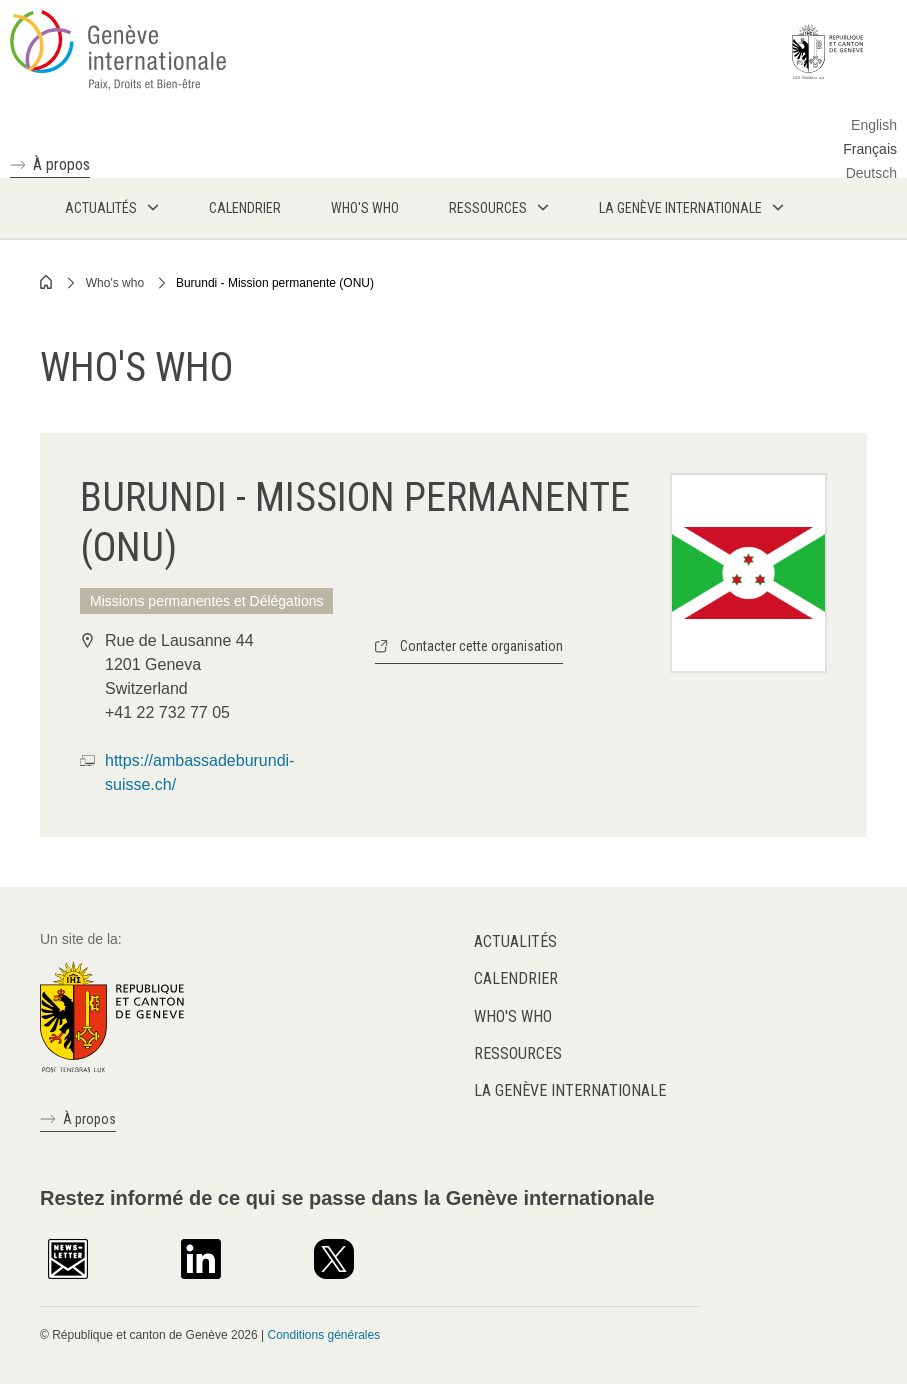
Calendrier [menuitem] (245, 208)
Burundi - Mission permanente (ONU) (275, 283)
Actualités (515, 941)
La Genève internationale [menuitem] (680, 208)
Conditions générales (323, 1335)
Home (47, 282)
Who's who (115, 283)
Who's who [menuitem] (365, 208)
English (874, 125)
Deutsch (871, 173)
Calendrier (516, 978)
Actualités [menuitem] (101, 208)
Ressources (518, 1053)
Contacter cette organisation (481, 646)
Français (870, 149)
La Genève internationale (570, 1090)
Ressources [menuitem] (488, 208)
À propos (61, 164)
